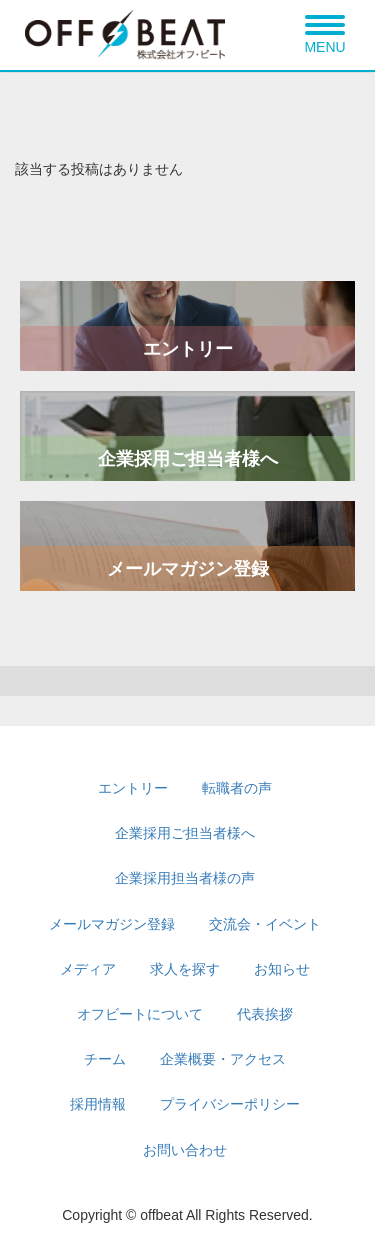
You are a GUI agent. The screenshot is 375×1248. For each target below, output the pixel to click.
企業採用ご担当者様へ (188, 459)
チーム (105, 1059)
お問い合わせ (185, 1150)
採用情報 (98, 1104)
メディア (88, 969)
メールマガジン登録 (188, 569)
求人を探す (185, 969)
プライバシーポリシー (230, 1104)
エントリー (188, 349)
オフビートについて (140, 1014)
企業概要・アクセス (223, 1059)
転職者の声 (237, 788)
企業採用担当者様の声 (185, 878)
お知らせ (282, 969)
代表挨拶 (265, 1014)
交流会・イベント (265, 924)
